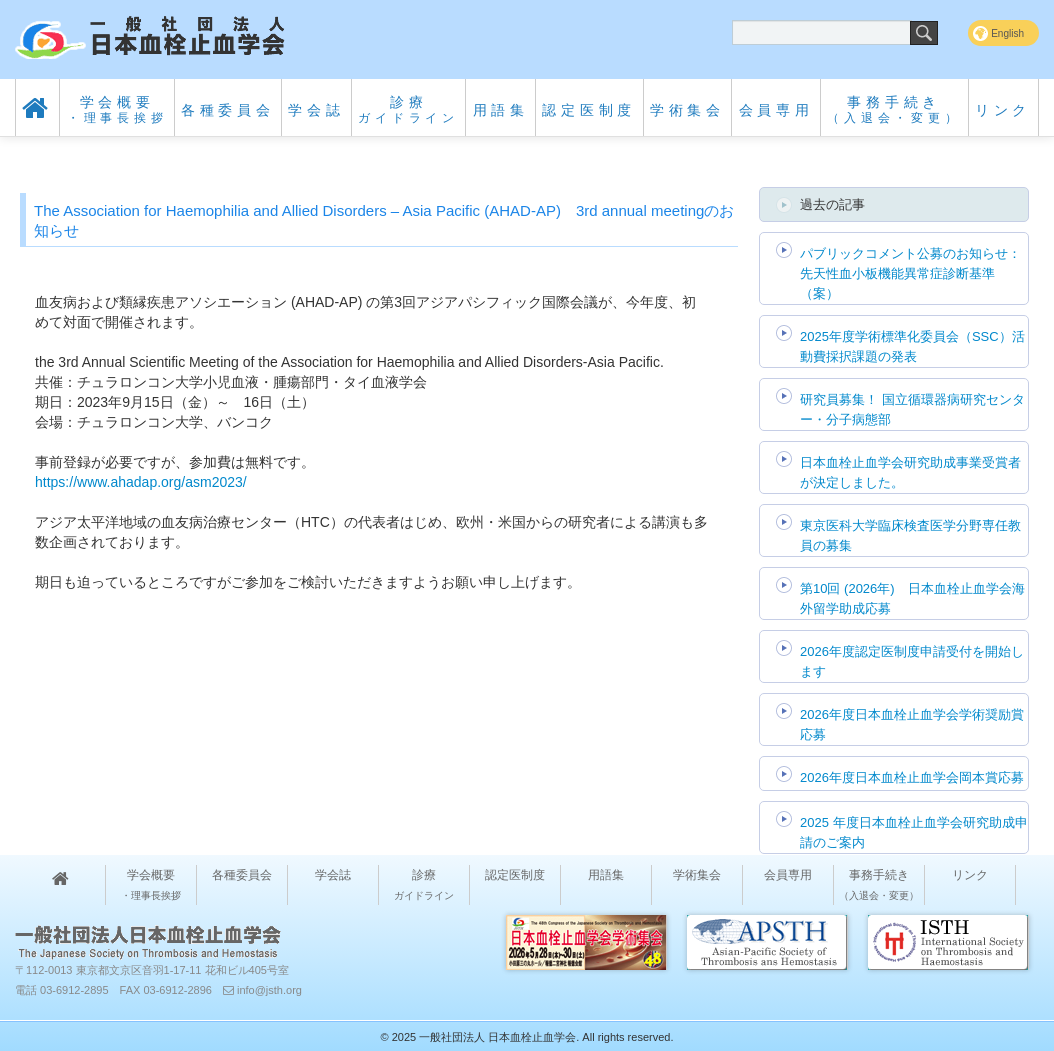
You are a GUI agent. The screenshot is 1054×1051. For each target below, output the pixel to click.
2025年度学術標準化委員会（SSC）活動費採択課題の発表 (912, 346)
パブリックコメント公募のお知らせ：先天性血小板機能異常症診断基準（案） (910, 273)
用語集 (501, 110)
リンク (1003, 110)
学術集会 (687, 110)
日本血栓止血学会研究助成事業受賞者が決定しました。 (910, 472)
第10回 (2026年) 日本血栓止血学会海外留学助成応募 (912, 598)
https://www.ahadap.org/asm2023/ (141, 482)
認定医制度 (589, 110)
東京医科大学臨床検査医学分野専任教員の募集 (910, 535)
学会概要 (117, 109)
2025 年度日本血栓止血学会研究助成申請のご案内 (914, 832)
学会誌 (316, 110)
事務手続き (894, 109)
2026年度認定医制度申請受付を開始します (912, 661)
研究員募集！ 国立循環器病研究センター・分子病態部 (912, 409)
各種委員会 (228, 110)
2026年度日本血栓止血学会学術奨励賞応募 (912, 724)
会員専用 (776, 110)
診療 (408, 109)
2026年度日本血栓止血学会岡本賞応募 (912, 777)
